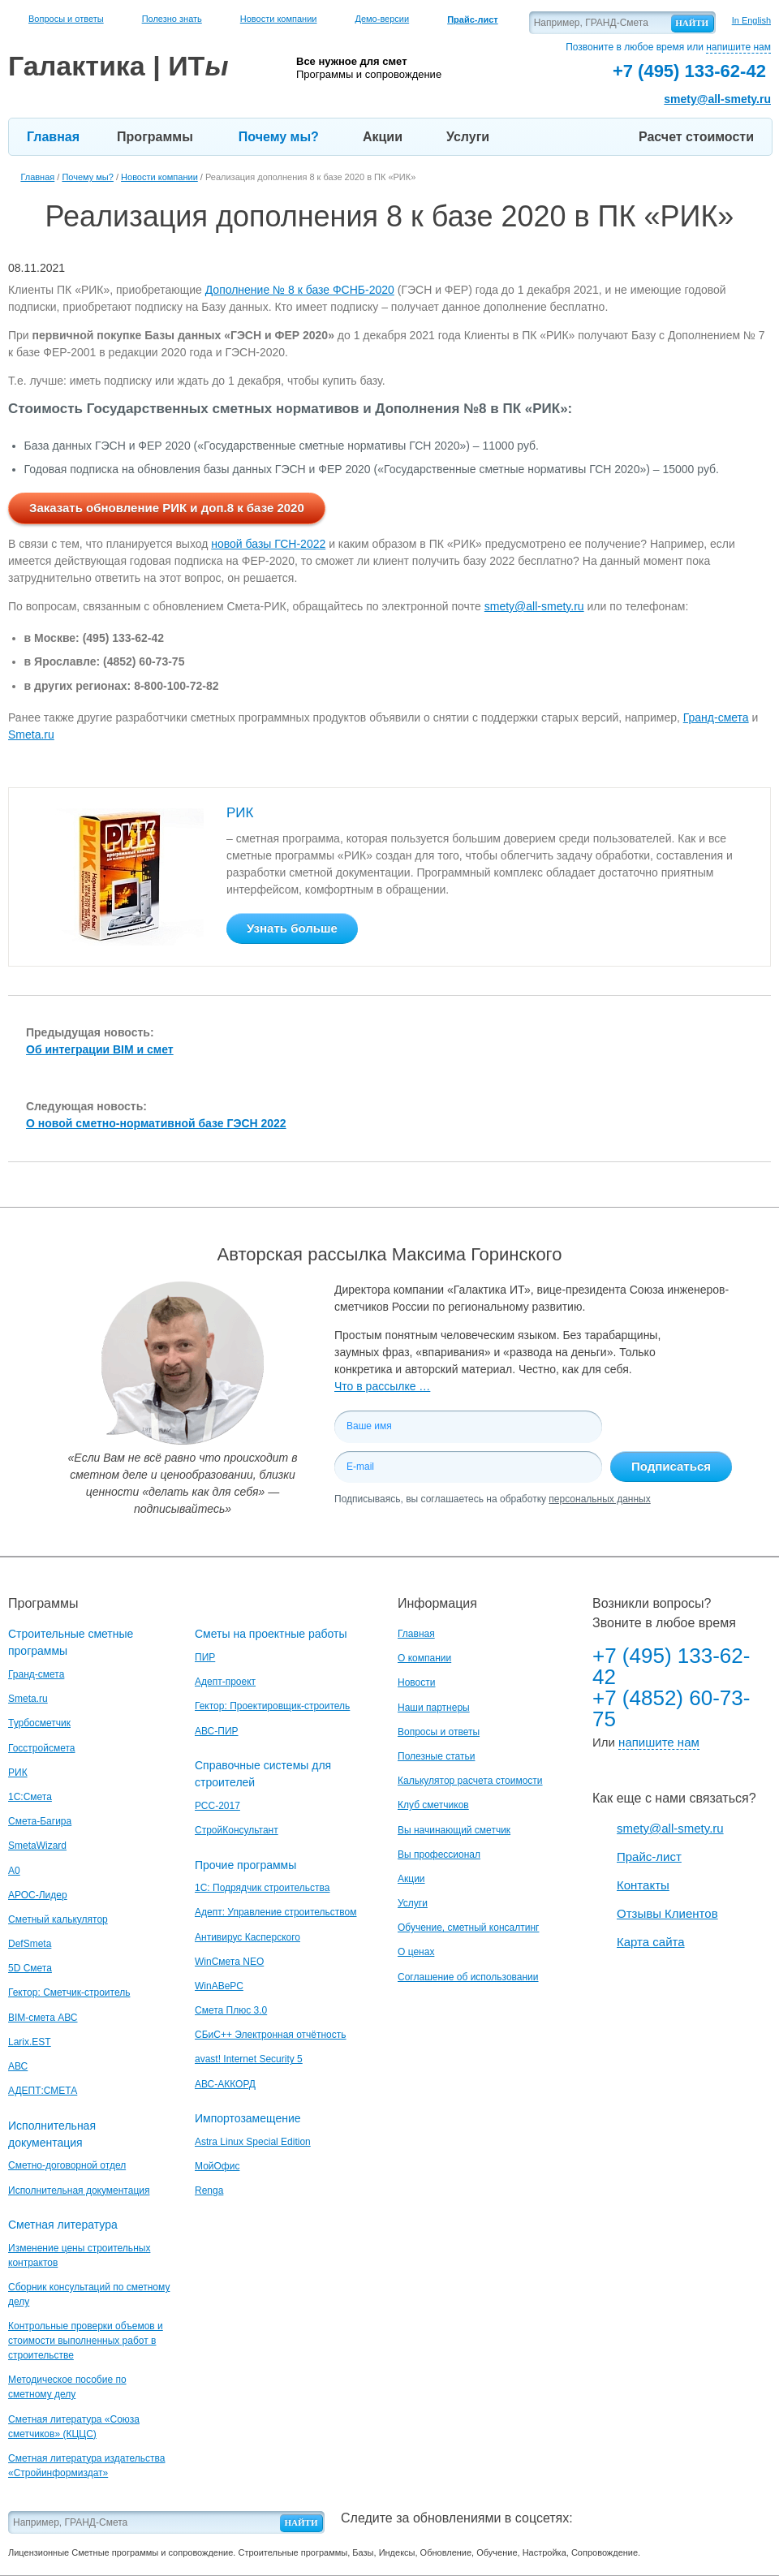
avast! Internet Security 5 (249, 2059)
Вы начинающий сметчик (454, 1830)
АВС (18, 2066)
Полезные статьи (436, 1756)
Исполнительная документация (78, 2190)
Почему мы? (279, 137)
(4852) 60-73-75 (143, 661)
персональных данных (599, 1499)
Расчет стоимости (696, 137)
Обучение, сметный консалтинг (468, 1927)
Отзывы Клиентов (667, 1913)
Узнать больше (292, 928)
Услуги (467, 137)
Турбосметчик (39, 1723)
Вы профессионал (439, 1854)
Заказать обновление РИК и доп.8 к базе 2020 (166, 508)
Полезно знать (172, 19)
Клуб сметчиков (433, 1805)
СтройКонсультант (236, 1830)
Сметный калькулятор (58, 1919)
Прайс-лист (649, 1856)
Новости (416, 1682)
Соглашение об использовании (468, 1977)
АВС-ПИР (217, 1731)
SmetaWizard (37, 1845)
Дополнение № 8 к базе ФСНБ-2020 (299, 289)
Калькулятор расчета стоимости (470, 1780)
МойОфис (217, 2166)
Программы (155, 137)
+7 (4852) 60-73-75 (671, 1708)
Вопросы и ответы (66, 19)
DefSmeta (29, 1943)
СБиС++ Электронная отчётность (270, 2034)
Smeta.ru (31, 734)
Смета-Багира (39, 1821)
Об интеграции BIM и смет (100, 1049)
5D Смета (30, 1968)
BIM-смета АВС (43, 2017)
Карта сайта (651, 1942)
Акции (382, 137)
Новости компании (278, 19)
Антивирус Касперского (247, 1937)
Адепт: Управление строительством (275, 1912)
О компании (424, 1658)
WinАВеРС (219, 1986)
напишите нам (738, 47)
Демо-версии (382, 19)
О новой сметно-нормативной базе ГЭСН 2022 (156, 1123)
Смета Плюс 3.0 (231, 2010)
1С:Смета (30, 1797)
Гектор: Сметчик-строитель (69, 1992)
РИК (239, 813)
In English (751, 20)
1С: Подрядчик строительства (262, 1887)
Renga (209, 2190)
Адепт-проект (225, 1681)
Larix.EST (29, 2042)
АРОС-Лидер (37, 1895)
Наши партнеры (434, 1707)
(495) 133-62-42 (123, 637)
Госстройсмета (41, 1748)
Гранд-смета (716, 717)
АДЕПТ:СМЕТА (42, 2090)
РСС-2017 (217, 1805)
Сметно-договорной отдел (67, 2165)
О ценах (416, 1952)
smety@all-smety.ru (717, 99)
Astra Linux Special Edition (253, 2141)
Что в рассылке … (382, 1386)
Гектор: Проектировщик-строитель (272, 1706)
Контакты (643, 1885)
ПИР (205, 1657)
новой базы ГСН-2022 (268, 543)
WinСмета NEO (229, 1961)
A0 (14, 1870)
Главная (53, 137)
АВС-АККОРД (225, 2084)
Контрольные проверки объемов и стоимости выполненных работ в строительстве (85, 2340)
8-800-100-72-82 (176, 685)
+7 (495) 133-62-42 (671, 1666)
